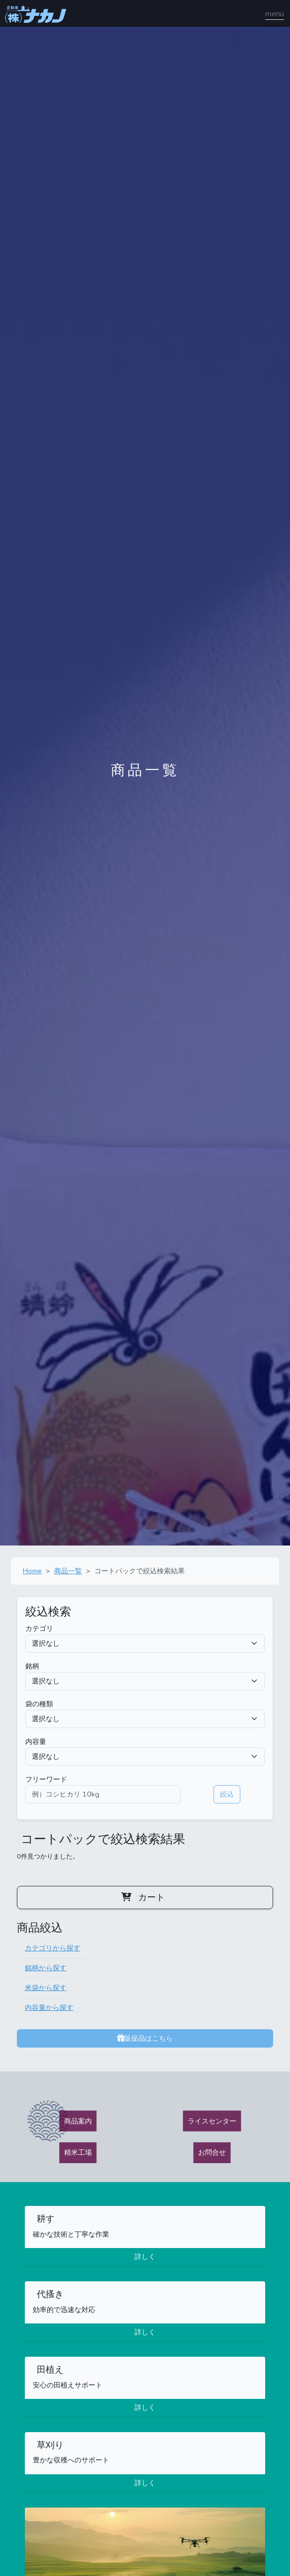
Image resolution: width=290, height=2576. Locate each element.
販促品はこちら (145, 2038)
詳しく (145, 2256)
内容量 (35, 1741)
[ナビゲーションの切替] (274, 13)
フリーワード (46, 1779)
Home (32, 1571)
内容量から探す (49, 2007)
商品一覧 (68, 1571)
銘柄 (32, 1666)
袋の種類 (39, 1704)
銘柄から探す (46, 1968)
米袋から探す (46, 1988)
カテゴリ (39, 1628)
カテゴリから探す (52, 1948)
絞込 (227, 1794)
